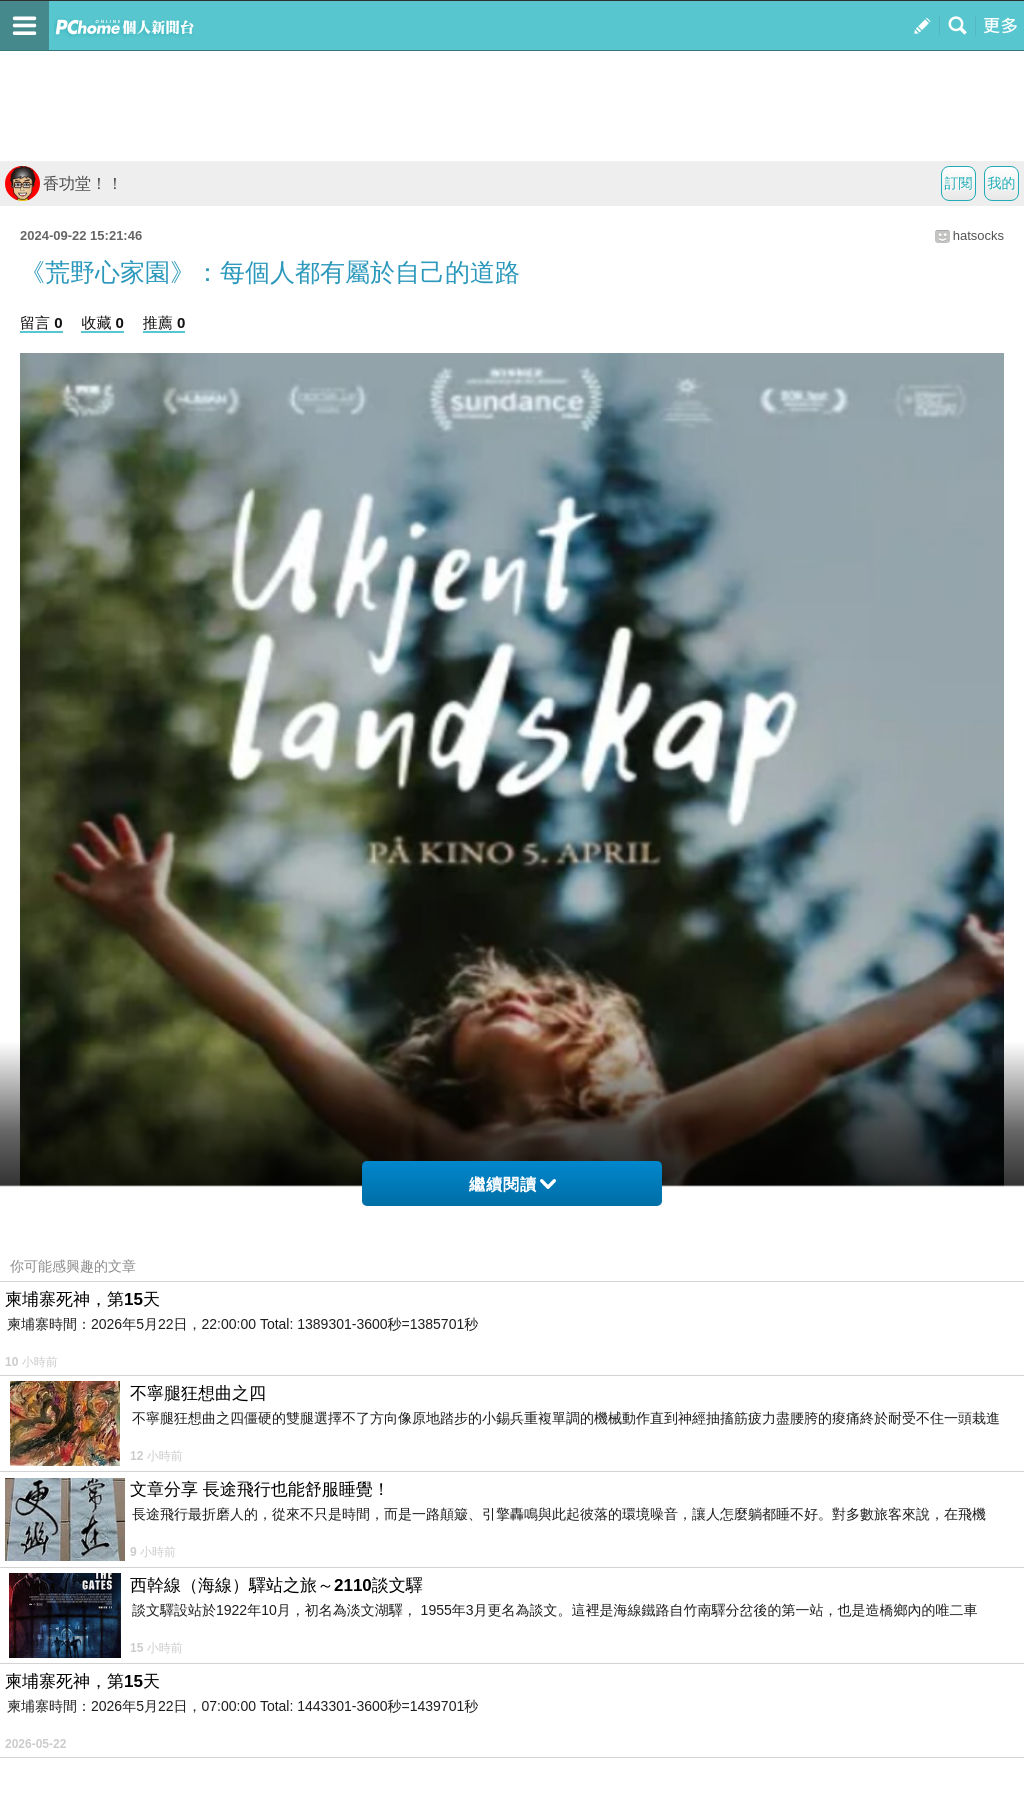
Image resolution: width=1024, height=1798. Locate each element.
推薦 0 (164, 322)
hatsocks (978, 235)
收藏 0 (102, 322)
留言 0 (41, 322)
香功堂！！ (64, 183)
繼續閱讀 (512, 1184)
